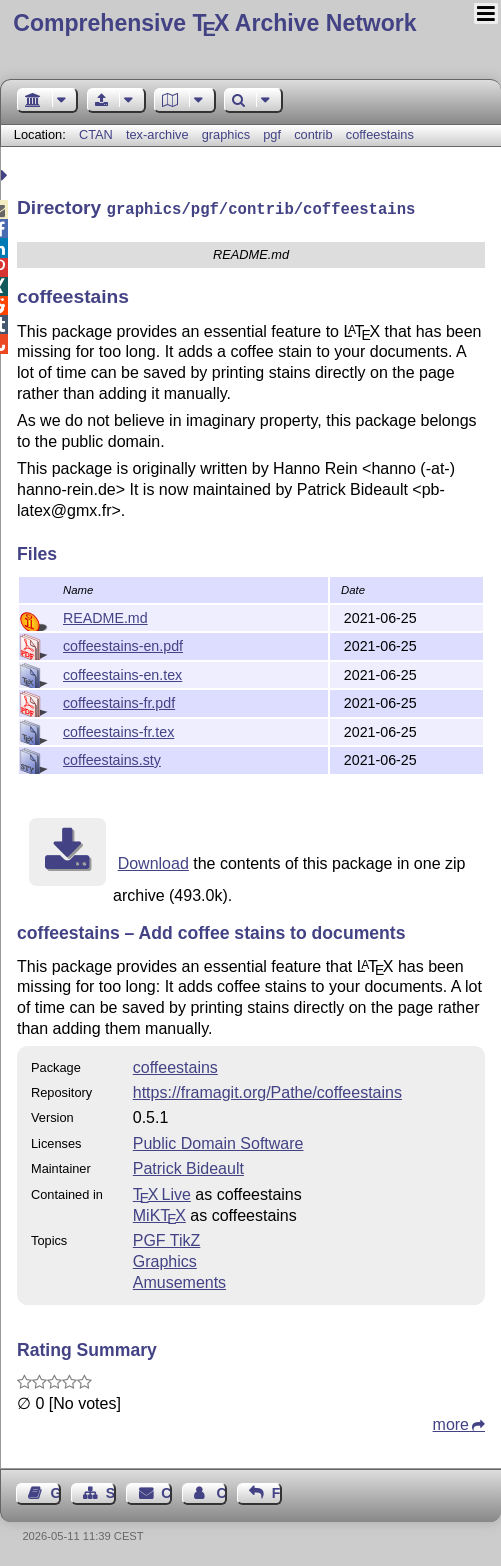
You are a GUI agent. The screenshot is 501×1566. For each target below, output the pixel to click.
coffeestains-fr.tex (118, 730)
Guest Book (56, 1491)
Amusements (179, 1280)
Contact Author (221, 1491)
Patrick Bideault (188, 1166)
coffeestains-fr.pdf (119, 701)
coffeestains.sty (112, 758)
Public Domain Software (218, 1141)
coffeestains (380, 134)
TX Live (162, 1192)
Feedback (277, 1491)
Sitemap (111, 1491)
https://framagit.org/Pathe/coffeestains (267, 1090)
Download (153, 861)
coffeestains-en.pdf (123, 644)
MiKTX (159, 1213)
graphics (226, 134)
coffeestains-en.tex (122, 673)
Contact (166, 1491)
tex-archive (157, 134)
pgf (272, 134)
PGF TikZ (167, 1238)
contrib (313, 134)
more (451, 1422)
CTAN (96, 134)
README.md (105, 616)
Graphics (165, 1259)
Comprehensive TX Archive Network (214, 23)
